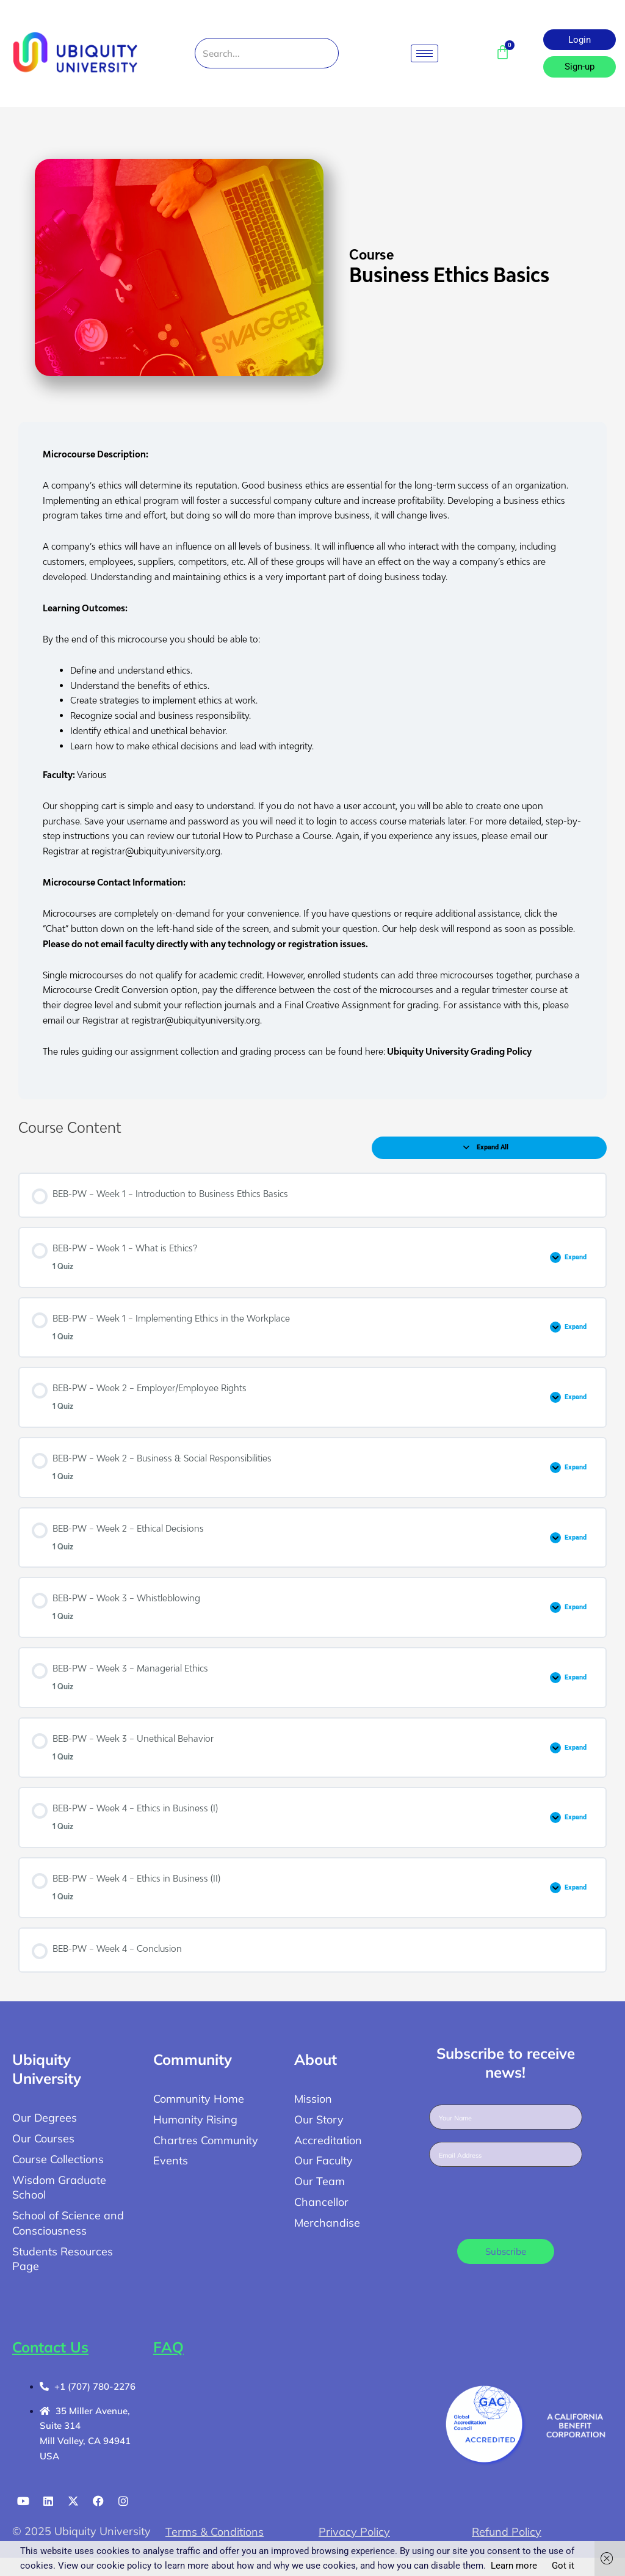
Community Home (198, 2099)
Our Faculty (323, 2160)
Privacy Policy (354, 2532)
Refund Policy (506, 2532)
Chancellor (321, 2202)
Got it (563, 2565)
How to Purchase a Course (277, 835)
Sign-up (579, 66)
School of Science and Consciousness (68, 2223)
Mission (313, 2099)
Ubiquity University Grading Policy (458, 1051)
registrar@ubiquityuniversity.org (156, 850)
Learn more (514, 2565)
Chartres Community (205, 2140)
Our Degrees (44, 2118)
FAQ (168, 2347)
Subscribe (505, 2251)
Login (579, 39)
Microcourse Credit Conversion (105, 989)
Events (170, 2160)
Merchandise (327, 2223)
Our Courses (43, 2138)
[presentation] (522, 2203)
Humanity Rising (195, 2119)
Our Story (319, 2119)
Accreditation (328, 2140)
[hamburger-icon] (424, 53)
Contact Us (50, 2347)
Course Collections (58, 2159)
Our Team (319, 2181)
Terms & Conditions (214, 2532)
